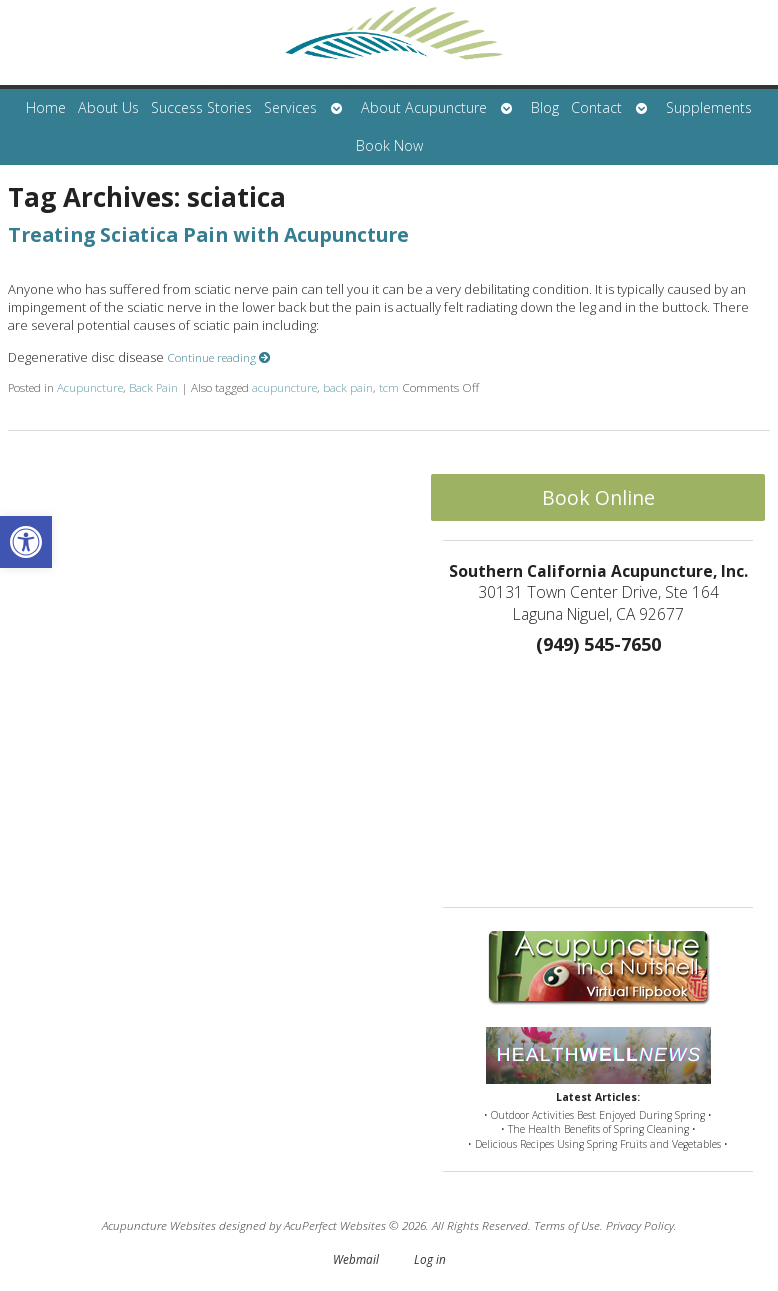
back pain (348, 387)
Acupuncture (90, 387)
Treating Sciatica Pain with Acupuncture (208, 234)
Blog (545, 107)
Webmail (356, 1259)
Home (46, 107)
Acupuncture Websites (159, 1225)
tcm (389, 387)
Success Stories (201, 107)
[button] (26, 542)
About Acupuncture (424, 107)
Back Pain (153, 387)
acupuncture (284, 387)
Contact (596, 107)
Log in (430, 1259)
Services (290, 107)
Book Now (389, 145)
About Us (108, 107)
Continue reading (219, 357)
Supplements (709, 107)
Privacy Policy (640, 1225)
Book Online (598, 497)
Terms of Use (567, 1225)
